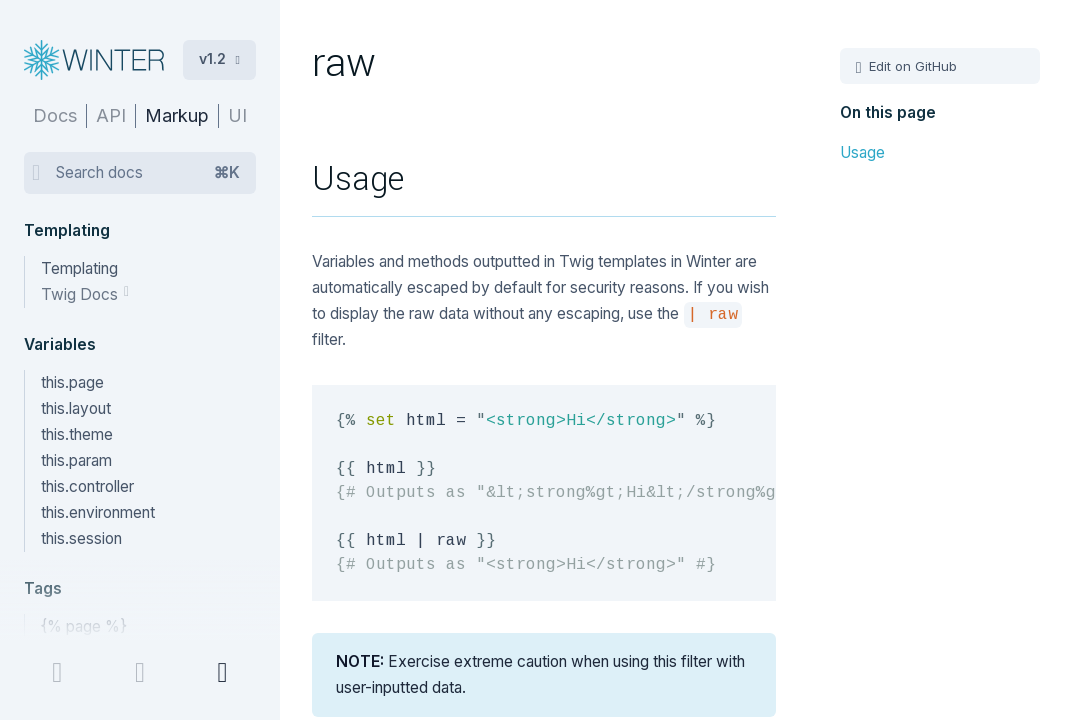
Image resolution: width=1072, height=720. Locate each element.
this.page (72, 382)
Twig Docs (81, 294)
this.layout (76, 408)
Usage (862, 152)
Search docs (148, 173)
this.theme (77, 434)
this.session (81, 538)
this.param (76, 460)
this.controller (87, 486)
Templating (79, 268)
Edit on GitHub (911, 66)
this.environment (98, 512)
